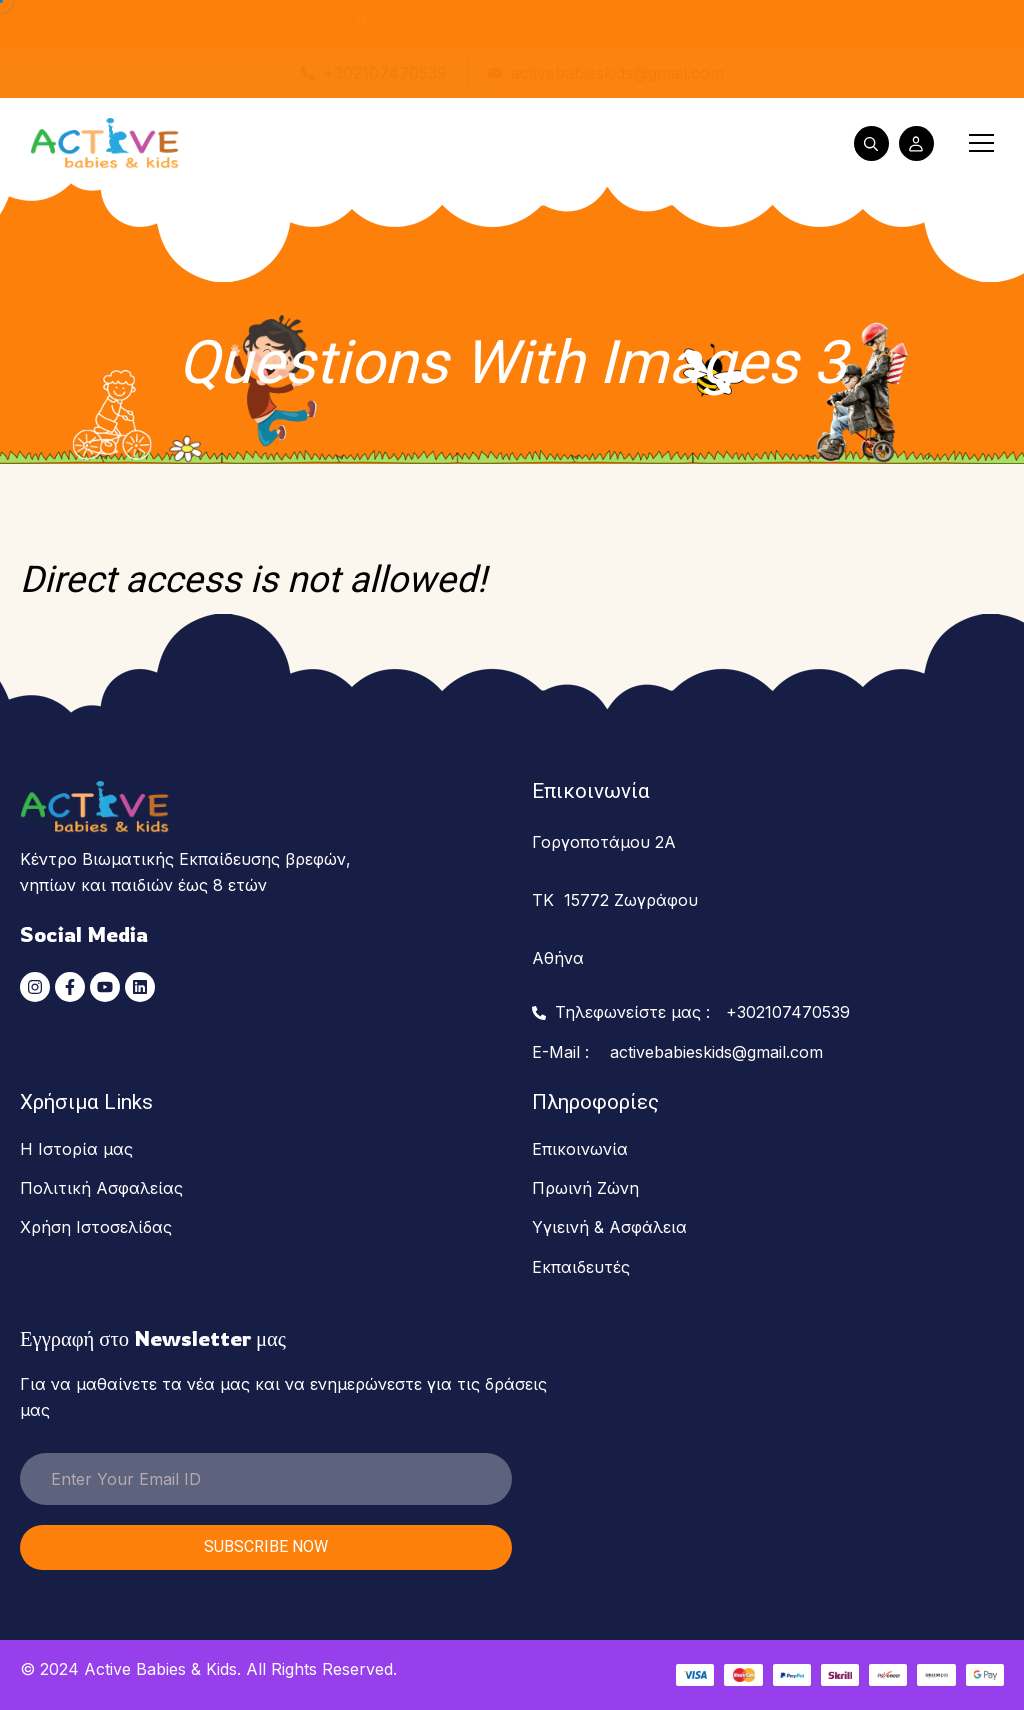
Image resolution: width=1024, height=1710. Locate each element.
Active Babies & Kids (160, 1669)
